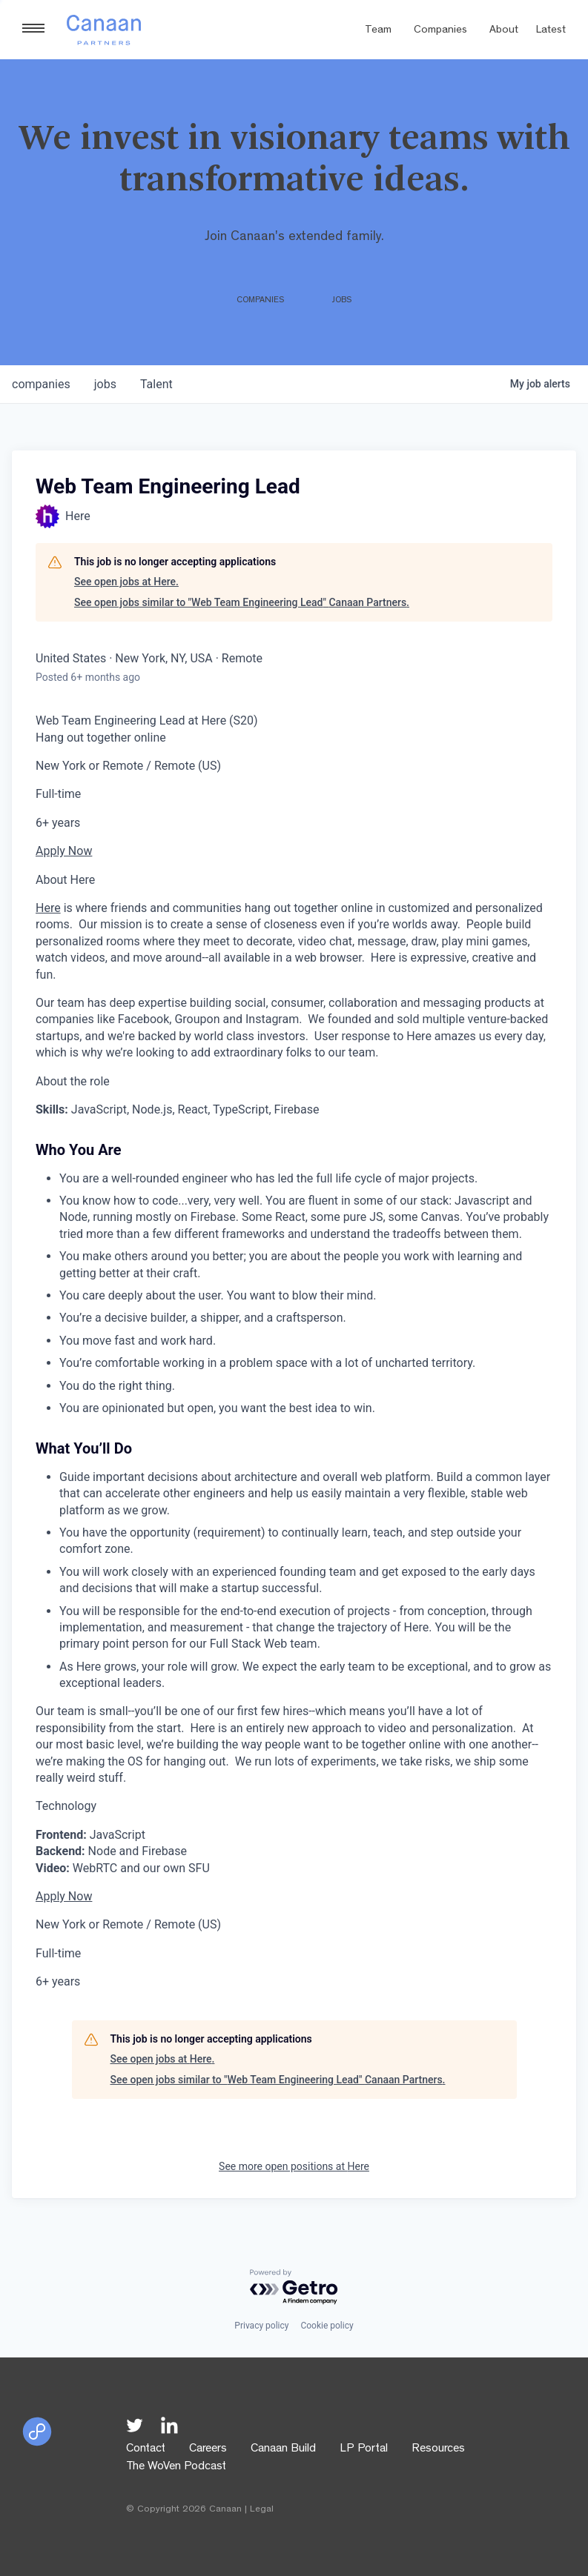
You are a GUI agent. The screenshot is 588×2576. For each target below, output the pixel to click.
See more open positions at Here (294, 2166)
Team (378, 30)
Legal (262, 2510)
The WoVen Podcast (176, 2467)
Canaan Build (283, 2449)
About (503, 30)
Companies (440, 30)
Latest (551, 30)
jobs (105, 384)
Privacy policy (261, 2325)
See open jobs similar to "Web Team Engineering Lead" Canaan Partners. (241, 602)
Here (48, 908)
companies (41, 384)
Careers (208, 2449)
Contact (145, 2449)
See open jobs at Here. (126, 582)
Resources (438, 2449)
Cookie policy (326, 2325)
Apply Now (64, 851)
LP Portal (364, 2449)
